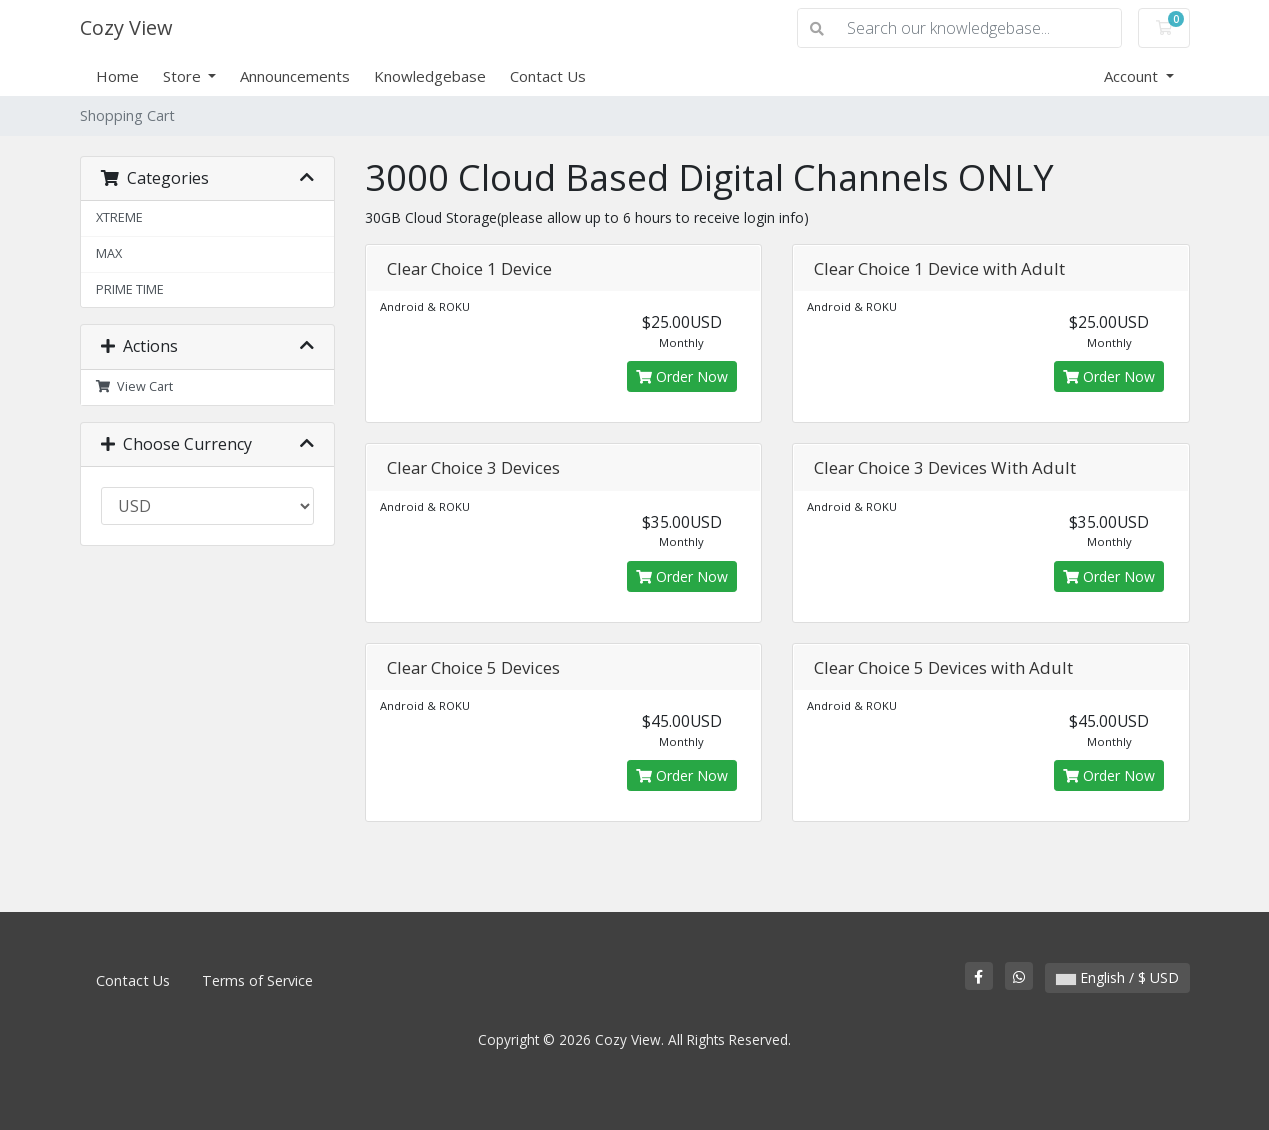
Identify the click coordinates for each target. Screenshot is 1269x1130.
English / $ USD (1117, 977)
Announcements (295, 76)
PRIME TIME (130, 289)
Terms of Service (257, 980)
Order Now (682, 376)
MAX (109, 253)
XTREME (119, 217)
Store (184, 76)
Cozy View (126, 27)
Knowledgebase (430, 76)
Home (117, 76)
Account (1133, 76)
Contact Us (548, 76)
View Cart (135, 386)
